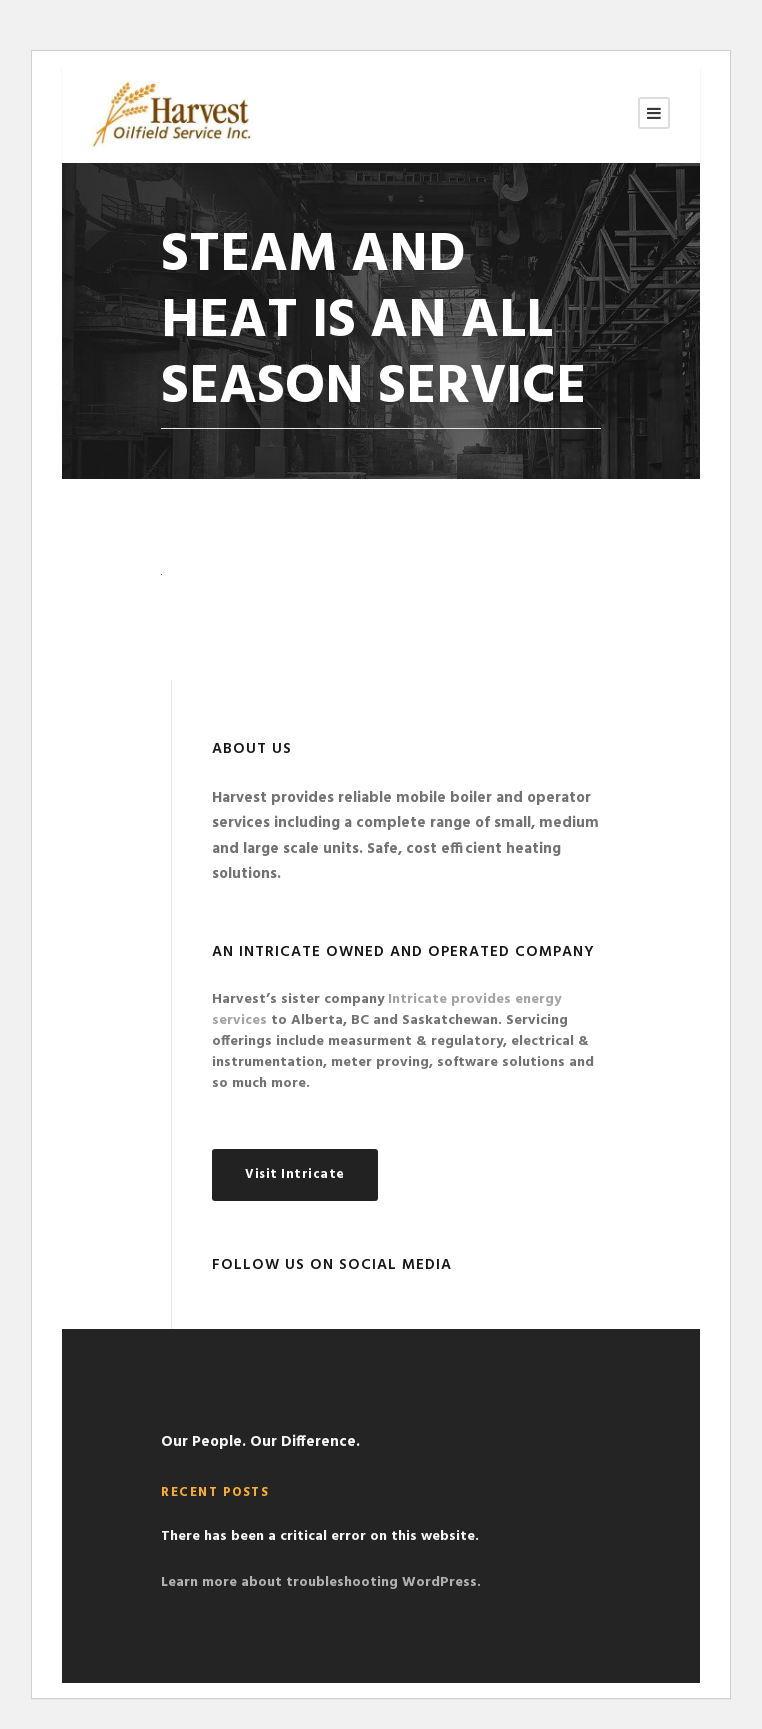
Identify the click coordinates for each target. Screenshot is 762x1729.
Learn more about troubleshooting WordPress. (321, 1582)
